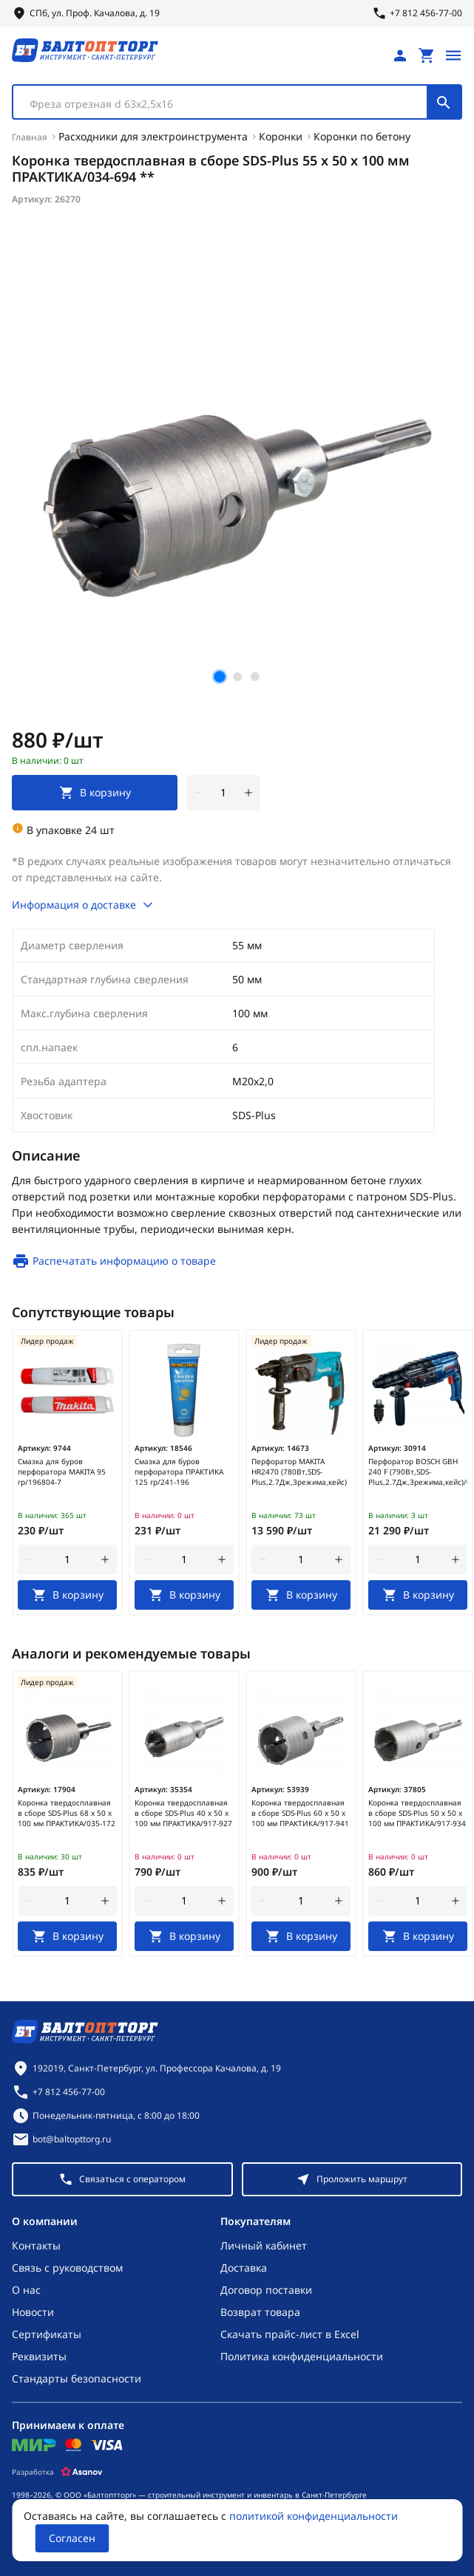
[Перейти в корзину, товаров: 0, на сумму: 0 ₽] (427, 55)
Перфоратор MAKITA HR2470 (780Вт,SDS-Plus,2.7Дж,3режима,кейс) (299, 1471)
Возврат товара (260, 2312)
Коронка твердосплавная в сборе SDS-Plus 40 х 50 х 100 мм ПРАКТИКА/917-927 (183, 1812)
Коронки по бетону (362, 136)
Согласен (72, 2538)
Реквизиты (39, 2356)
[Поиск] (444, 102)
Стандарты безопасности (76, 2378)
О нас (26, 2290)
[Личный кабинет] (400, 55)
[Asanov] (82, 2472)
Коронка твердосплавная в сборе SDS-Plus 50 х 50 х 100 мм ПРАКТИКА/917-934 (417, 1812)
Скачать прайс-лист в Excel (289, 2334)
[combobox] (237, 102)
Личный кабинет (263, 2245)
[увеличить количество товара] (248, 792)
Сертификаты (46, 2334)
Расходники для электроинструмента (153, 136)
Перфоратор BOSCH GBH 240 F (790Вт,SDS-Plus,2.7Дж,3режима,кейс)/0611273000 (417, 1471)
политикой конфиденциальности (313, 2516)
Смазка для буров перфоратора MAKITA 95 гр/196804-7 (62, 1471)
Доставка (243, 2268)
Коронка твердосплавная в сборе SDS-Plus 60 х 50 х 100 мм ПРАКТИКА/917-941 (300, 1812)
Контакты (36, 2245)
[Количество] (223, 793)
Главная (29, 137)
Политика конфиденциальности (301, 2356)
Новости (33, 2312)
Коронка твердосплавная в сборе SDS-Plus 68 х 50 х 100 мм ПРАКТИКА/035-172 (66, 1812)
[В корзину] (67, 1595)
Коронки (280, 136)
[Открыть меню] (453, 55)
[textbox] (227, 104)
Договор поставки (266, 2290)
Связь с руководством (67, 2268)
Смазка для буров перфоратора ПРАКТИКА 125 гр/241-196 (179, 1471)
